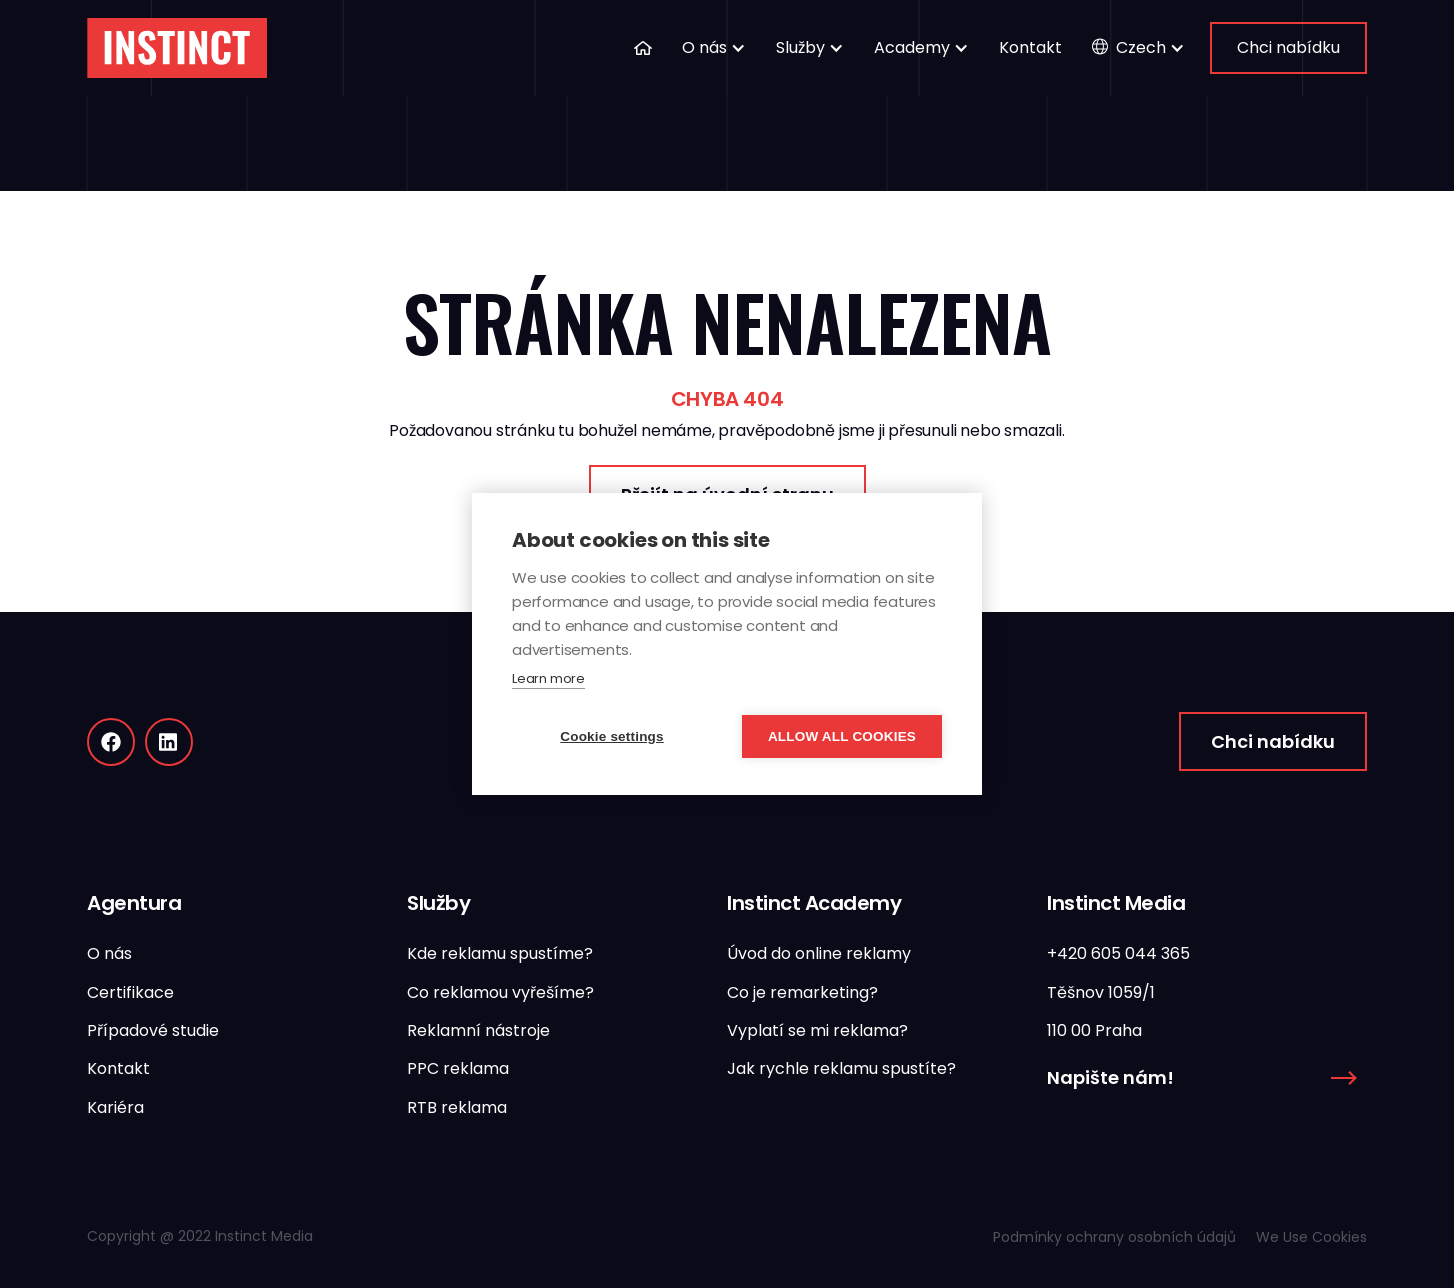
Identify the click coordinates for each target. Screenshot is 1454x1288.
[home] (177, 48)
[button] (714, 48)
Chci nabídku (1288, 47)
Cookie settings (612, 736)
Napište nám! (1110, 1077)
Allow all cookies (842, 736)
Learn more (548, 678)
